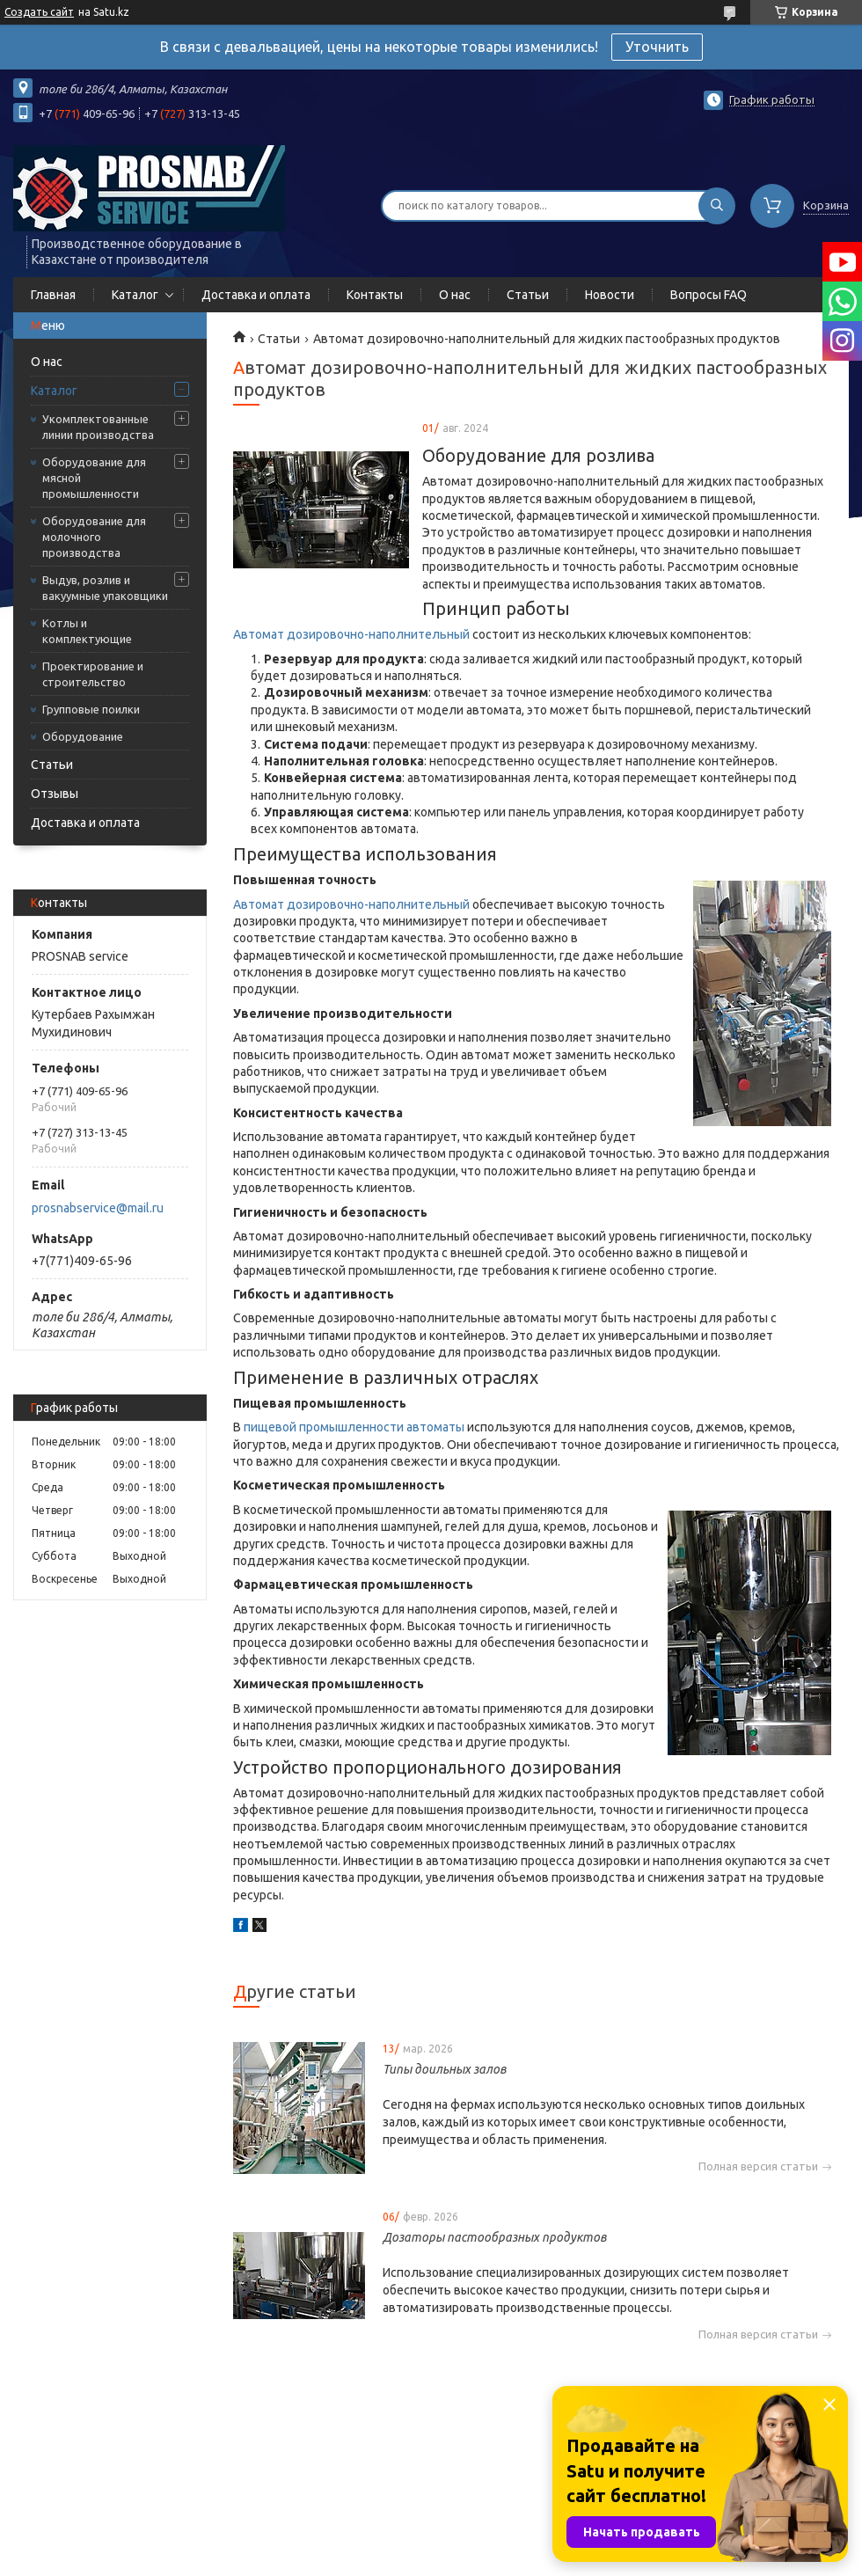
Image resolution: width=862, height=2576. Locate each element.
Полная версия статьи (758, 2166)
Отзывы (54, 794)
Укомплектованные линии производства (98, 427)
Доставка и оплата (255, 295)
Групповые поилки (91, 709)
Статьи (528, 295)
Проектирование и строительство (92, 674)
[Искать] (716, 205)
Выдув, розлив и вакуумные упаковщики (105, 588)
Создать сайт (39, 12)
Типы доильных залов (445, 2069)
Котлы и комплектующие (87, 631)
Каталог (135, 295)
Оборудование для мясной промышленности (94, 478)
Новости (609, 295)
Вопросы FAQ (708, 295)
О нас (455, 295)
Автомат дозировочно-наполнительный (351, 634)
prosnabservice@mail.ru (98, 1208)
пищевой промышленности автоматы (354, 1427)
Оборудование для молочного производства (94, 537)
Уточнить (657, 47)
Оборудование (82, 736)
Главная (53, 295)
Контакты (375, 295)
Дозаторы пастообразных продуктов (495, 2237)
